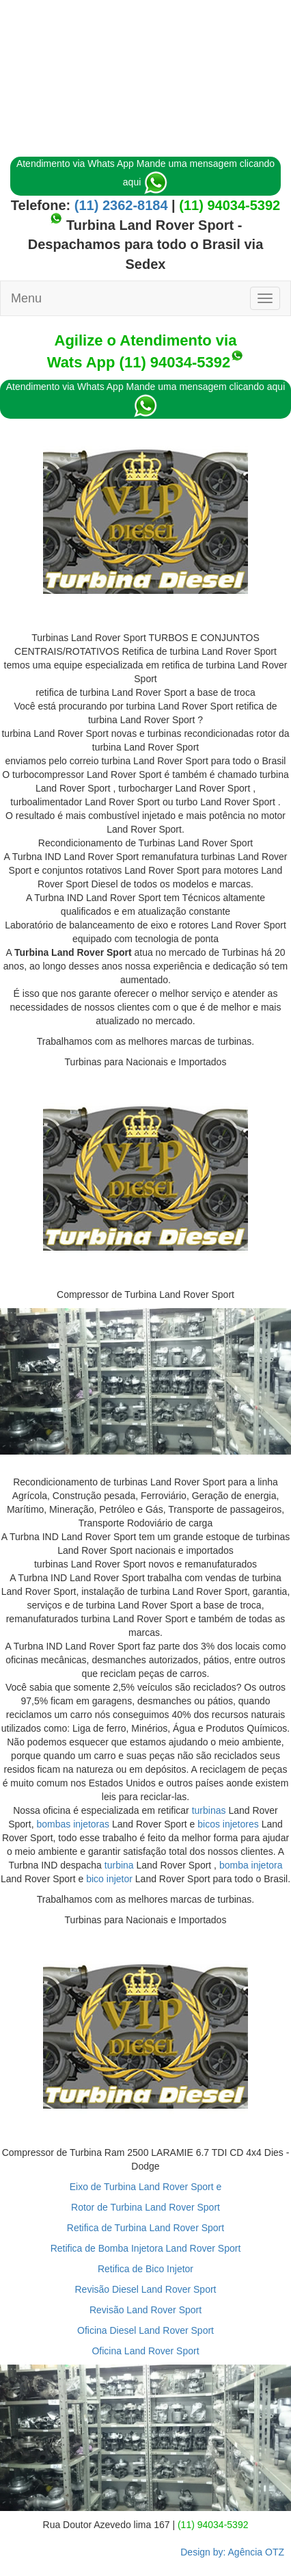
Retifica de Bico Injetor (145, 2268)
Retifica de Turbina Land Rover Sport (145, 2227)
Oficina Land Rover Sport (145, 2350)
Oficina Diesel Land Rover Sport (145, 2330)
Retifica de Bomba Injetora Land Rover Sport (146, 2248)
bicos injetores (228, 1824)
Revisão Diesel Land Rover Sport (146, 2289)
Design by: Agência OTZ (232, 2552)
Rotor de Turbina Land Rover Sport (145, 2207)
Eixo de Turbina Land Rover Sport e (146, 2186)
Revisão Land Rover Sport (145, 2309)
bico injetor (109, 1878)
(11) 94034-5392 (229, 205)
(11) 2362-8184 (118, 205)
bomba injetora (251, 1865)
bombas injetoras (72, 1824)
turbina (119, 1865)
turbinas (209, 1810)
